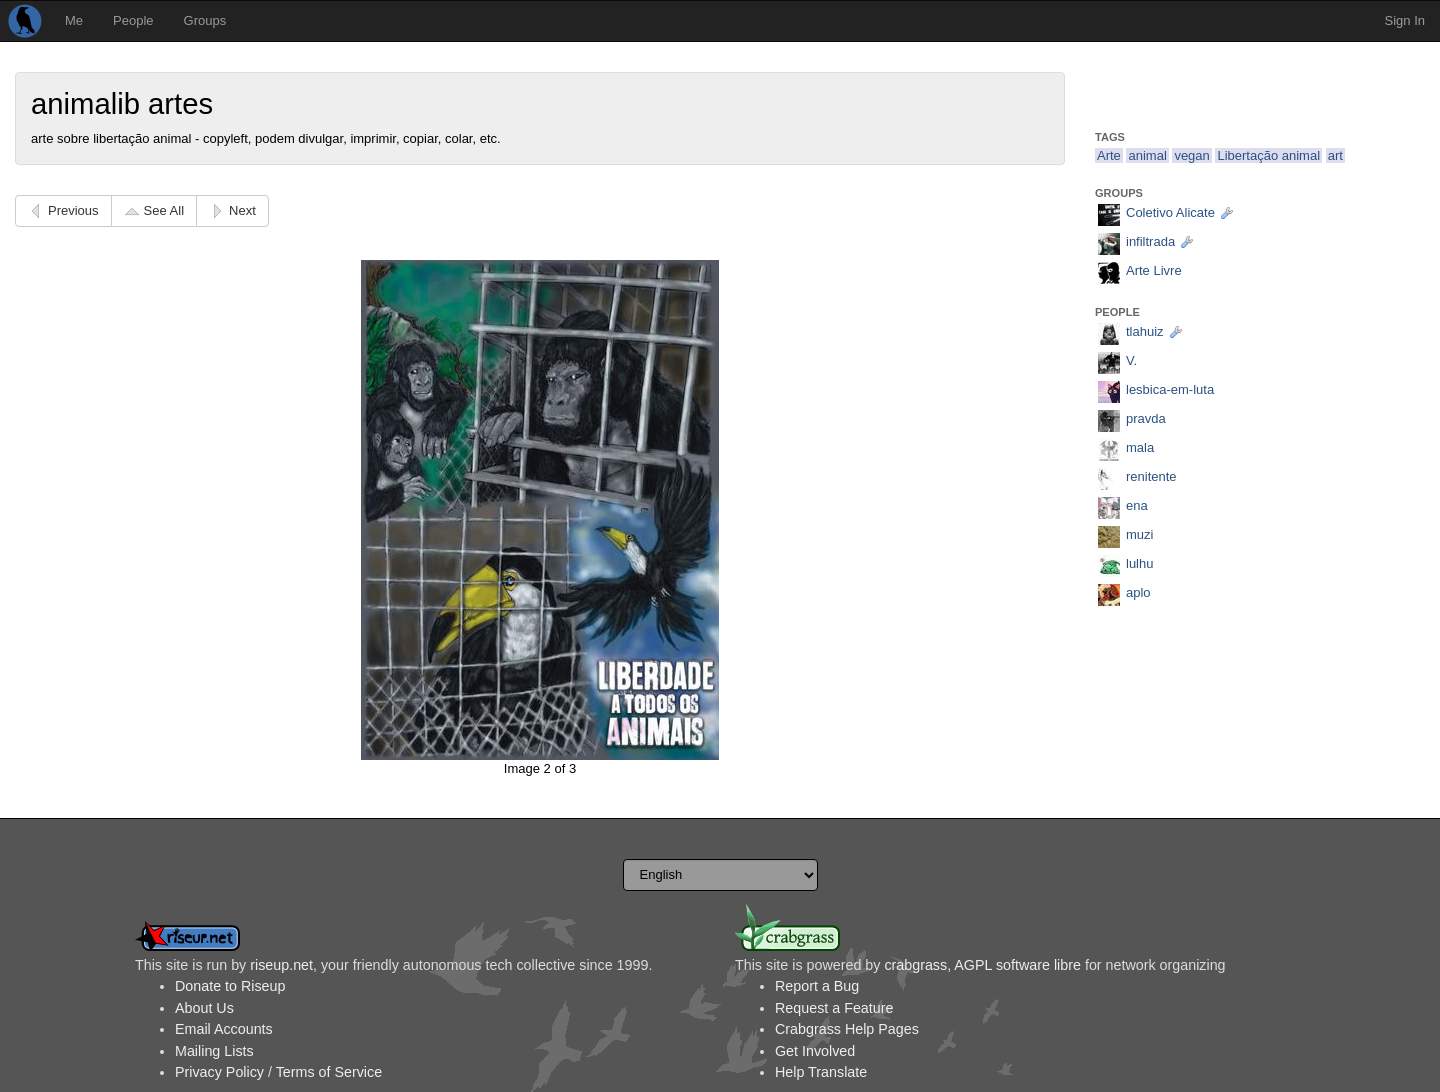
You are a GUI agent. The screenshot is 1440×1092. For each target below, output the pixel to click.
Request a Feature (834, 1008)
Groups (205, 20)
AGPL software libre (1017, 965)
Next (242, 210)
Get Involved (815, 1051)
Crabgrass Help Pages (847, 1029)
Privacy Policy (219, 1072)
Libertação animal (1268, 155)
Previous (73, 210)
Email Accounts (224, 1029)
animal (1147, 155)
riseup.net (281, 965)
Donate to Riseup (230, 986)
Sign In (1405, 20)
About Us (204, 1008)
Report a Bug (817, 986)
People (133, 20)
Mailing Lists (214, 1051)
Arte (1109, 155)
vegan (1191, 155)
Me (74, 20)
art (1335, 155)
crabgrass (915, 965)
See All (164, 210)
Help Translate (821, 1072)
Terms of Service (329, 1072)
